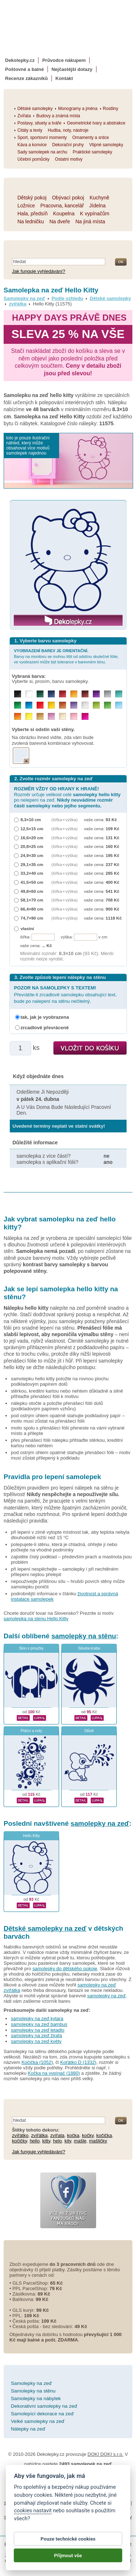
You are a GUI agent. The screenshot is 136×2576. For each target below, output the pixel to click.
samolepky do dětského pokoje (65, 1968)
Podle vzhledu (67, 298)
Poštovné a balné (24, 69)
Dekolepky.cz (19, 60)
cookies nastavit (32, 2511)
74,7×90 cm (32, 918)
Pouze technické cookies (68, 2539)
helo (57, 2141)
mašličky (98, 2141)
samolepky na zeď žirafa (36, 2035)
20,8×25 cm (32, 846)
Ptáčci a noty (31, 1731)
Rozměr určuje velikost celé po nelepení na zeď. (67, 797)
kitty (46, 2141)
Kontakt (64, 78)
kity (68, 2141)
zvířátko (20, 2135)
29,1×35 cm (32, 864)
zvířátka (17, 304)
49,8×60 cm (32, 891)
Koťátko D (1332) (78, 2062)
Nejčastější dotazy (71, 69)
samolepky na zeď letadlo (37, 2030)
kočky (88, 2135)
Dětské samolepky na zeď (45, 1928)
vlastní (27, 928)
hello (35, 2141)
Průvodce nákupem (64, 60)
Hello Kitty (31, 1836)
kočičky (19, 2141)
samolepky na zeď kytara (37, 2018)
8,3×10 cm (31, 819)
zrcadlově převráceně (45, 1027)
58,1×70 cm (32, 900)
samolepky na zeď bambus (39, 2024)
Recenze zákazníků (26, 78)
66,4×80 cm (32, 909)
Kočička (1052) (37, 2062)
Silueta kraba (89, 1648)
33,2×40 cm (32, 873)
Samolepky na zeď (24, 298)
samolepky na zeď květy (36, 2041)
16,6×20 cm (32, 837)
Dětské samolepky (110, 298)
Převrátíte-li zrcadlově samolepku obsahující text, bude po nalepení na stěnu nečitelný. (65, 994)
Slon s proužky (31, 1648)
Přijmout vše (68, 2555)
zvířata (57, 2135)
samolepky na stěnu (83, 1636)
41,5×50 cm (32, 882)
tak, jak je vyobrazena (45, 1017)
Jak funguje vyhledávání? (38, 271)
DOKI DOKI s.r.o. (105, 2454)
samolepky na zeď (100, 1823)
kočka (73, 2135)
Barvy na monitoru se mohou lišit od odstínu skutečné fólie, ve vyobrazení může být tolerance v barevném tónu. (66, 656)
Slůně (89, 1731)
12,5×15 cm (32, 828)
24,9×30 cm (32, 855)
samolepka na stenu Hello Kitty (36, 1618)
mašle (80, 2141)
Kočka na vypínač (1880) (54, 2073)
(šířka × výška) (64, 819)
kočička (104, 2135)
